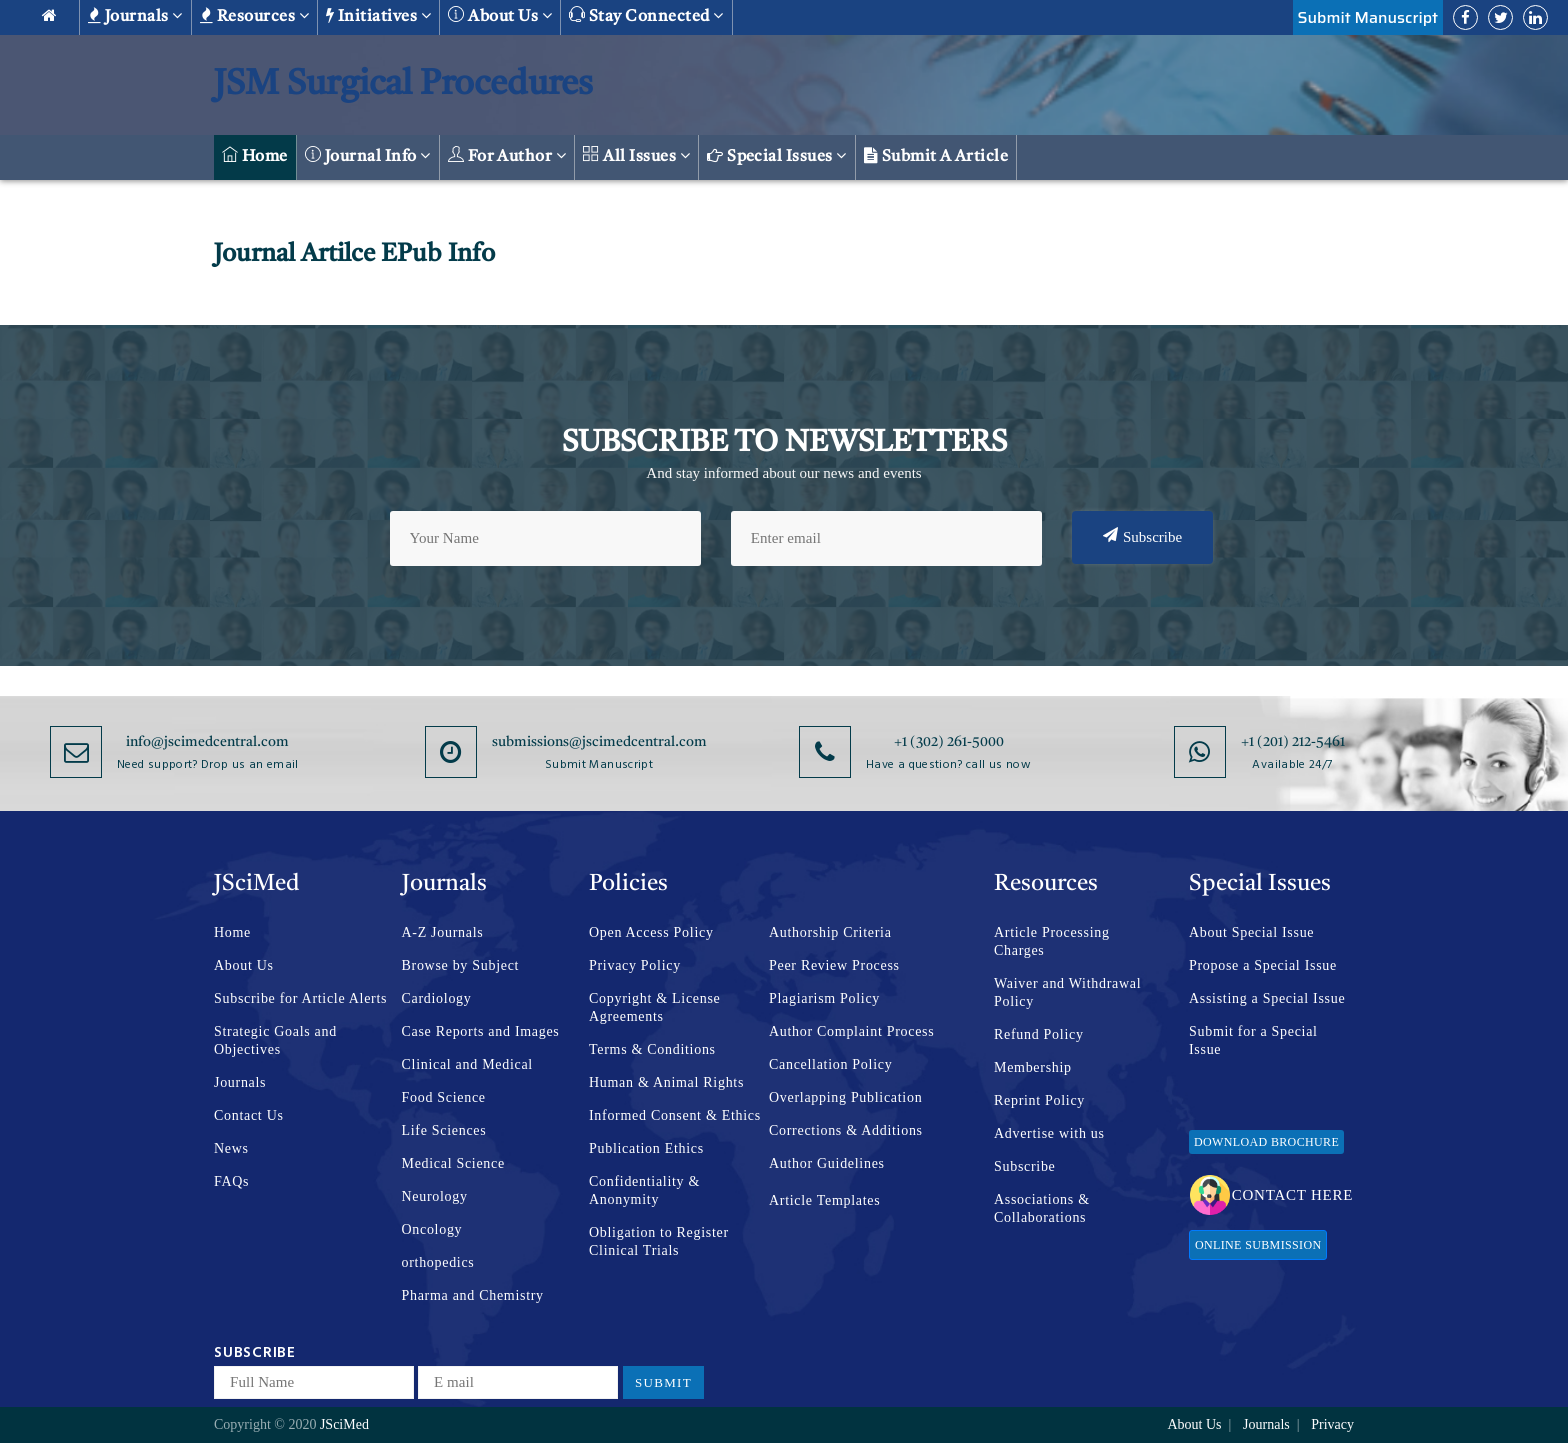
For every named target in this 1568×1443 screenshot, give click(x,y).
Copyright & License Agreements (655, 1007)
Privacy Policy (635, 965)
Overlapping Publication (845, 1097)
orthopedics (438, 1262)
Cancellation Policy (830, 1064)
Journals (135, 16)
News (231, 1148)
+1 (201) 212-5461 (1293, 742)
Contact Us (249, 1115)
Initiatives (378, 16)
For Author (507, 155)
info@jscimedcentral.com (207, 742)
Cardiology (437, 998)
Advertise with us (1049, 1133)
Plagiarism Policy (824, 998)
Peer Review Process (834, 965)
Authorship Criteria (830, 932)
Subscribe (1142, 536)
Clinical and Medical (467, 1064)
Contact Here (1271, 1195)
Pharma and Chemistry (473, 1295)
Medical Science (453, 1163)
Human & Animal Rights (666, 1082)
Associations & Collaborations (1042, 1208)
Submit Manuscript (1368, 17)
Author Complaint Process (851, 1031)
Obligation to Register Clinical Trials (659, 1241)
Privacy (1332, 1424)
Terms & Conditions (652, 1049)
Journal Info (368, 155)
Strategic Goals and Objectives (275, 1040)
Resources (254, 16)
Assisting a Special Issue (1267, 998)
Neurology (435, 1196)
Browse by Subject (461, 965)
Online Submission (1258, 1245)
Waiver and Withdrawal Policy (1067, 992)
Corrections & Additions (846, 1130)
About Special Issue (1251, 932)
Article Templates (824, 1200)
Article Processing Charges (1052, 941)
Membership (1033, 1067)
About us (500, 15)
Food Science (444, 1097)
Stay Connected (646, 15)
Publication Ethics (646, 1148)
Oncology (432, 1229)
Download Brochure (1266, 1142)
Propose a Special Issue (1263, 965)
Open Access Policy (651, 932)
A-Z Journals (443, 932)
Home (255, 155)
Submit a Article (936, 156)
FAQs (231, 1181)
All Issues (636, 155)
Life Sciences (444, 1130)
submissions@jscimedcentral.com (599, 742)
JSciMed (344, 1424)
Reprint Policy (1039, 1100)
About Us (244, 965)
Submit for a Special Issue (1253, 1040)
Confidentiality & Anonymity (644, 1190)
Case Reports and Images (481, 1031)
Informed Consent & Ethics (675, 1115)
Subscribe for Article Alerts (300, 998)
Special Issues (777, 156)
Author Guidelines (827, 1163)
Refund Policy (1039, 1034)
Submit (663, 1382)
